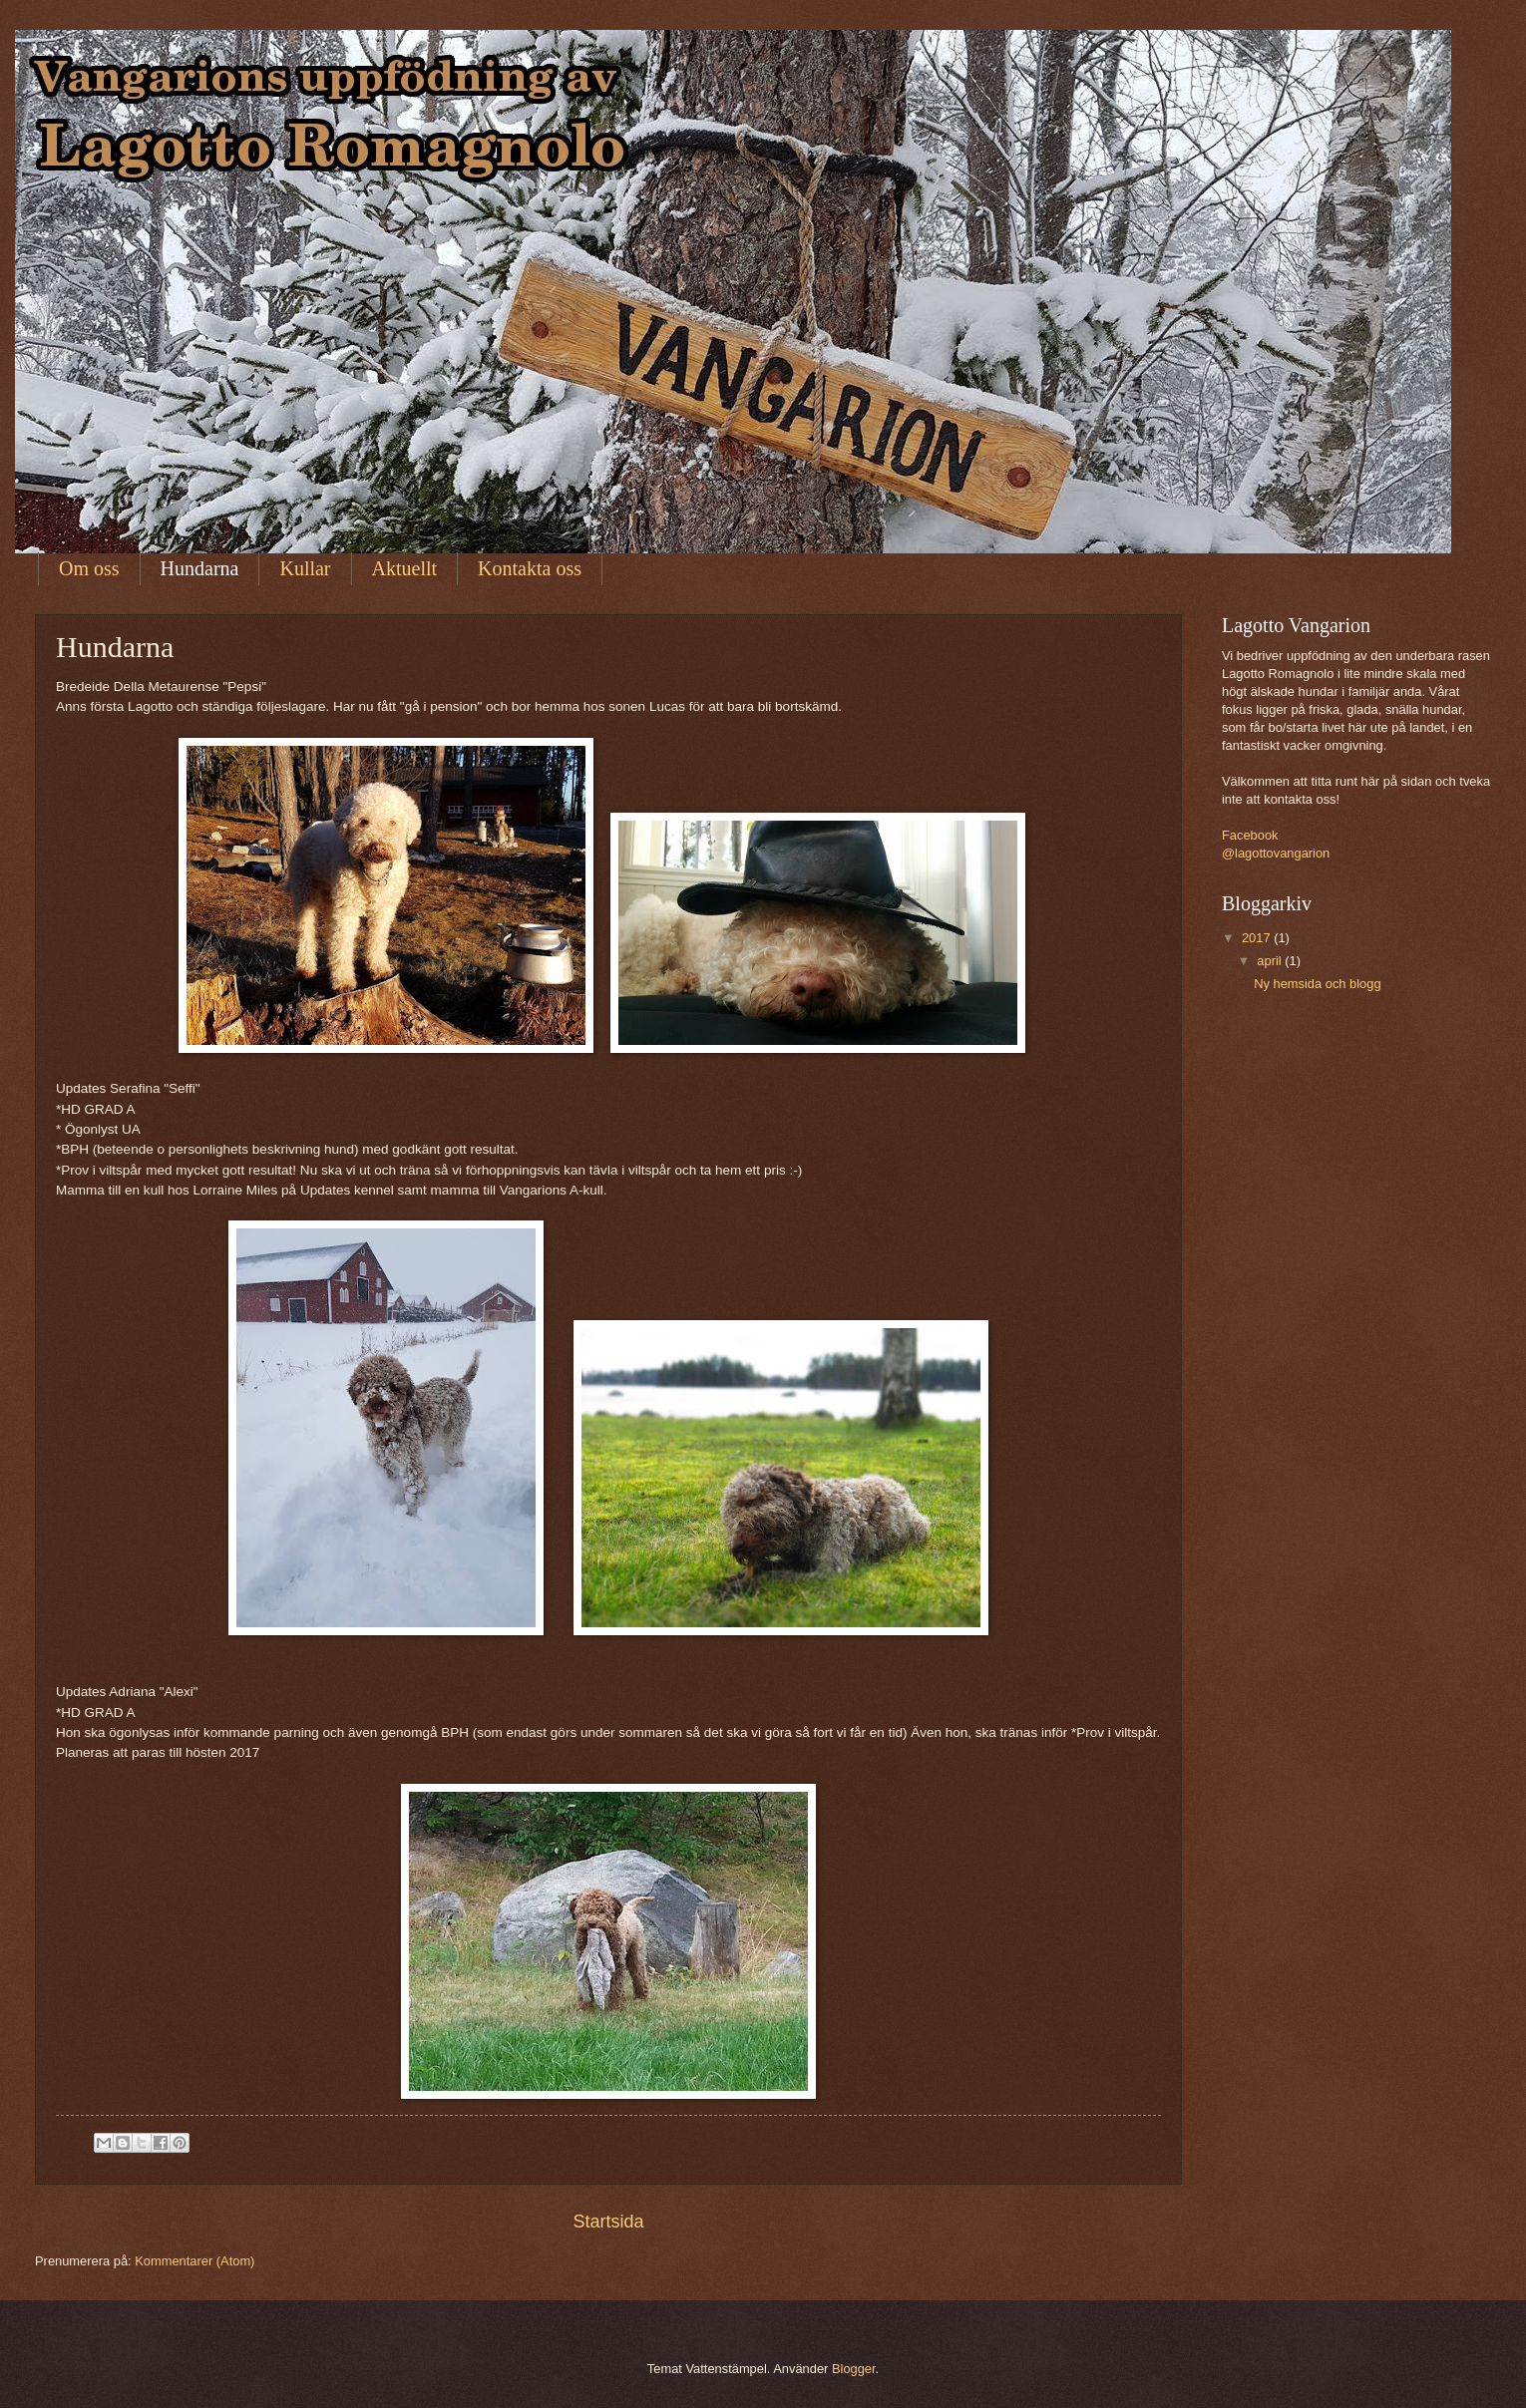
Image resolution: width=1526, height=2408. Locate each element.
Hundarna (200, 568)
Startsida (607, 2222)
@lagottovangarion (1276, 853)
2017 (1258, 937)
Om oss (89, 568)
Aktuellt (405, 568)
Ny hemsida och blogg (1317, 983)
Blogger (854, 2368)
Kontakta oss (529, 568)
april (1271, 960)
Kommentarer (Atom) (194, 2260)
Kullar (304, 568)
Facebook (1250, 835)
